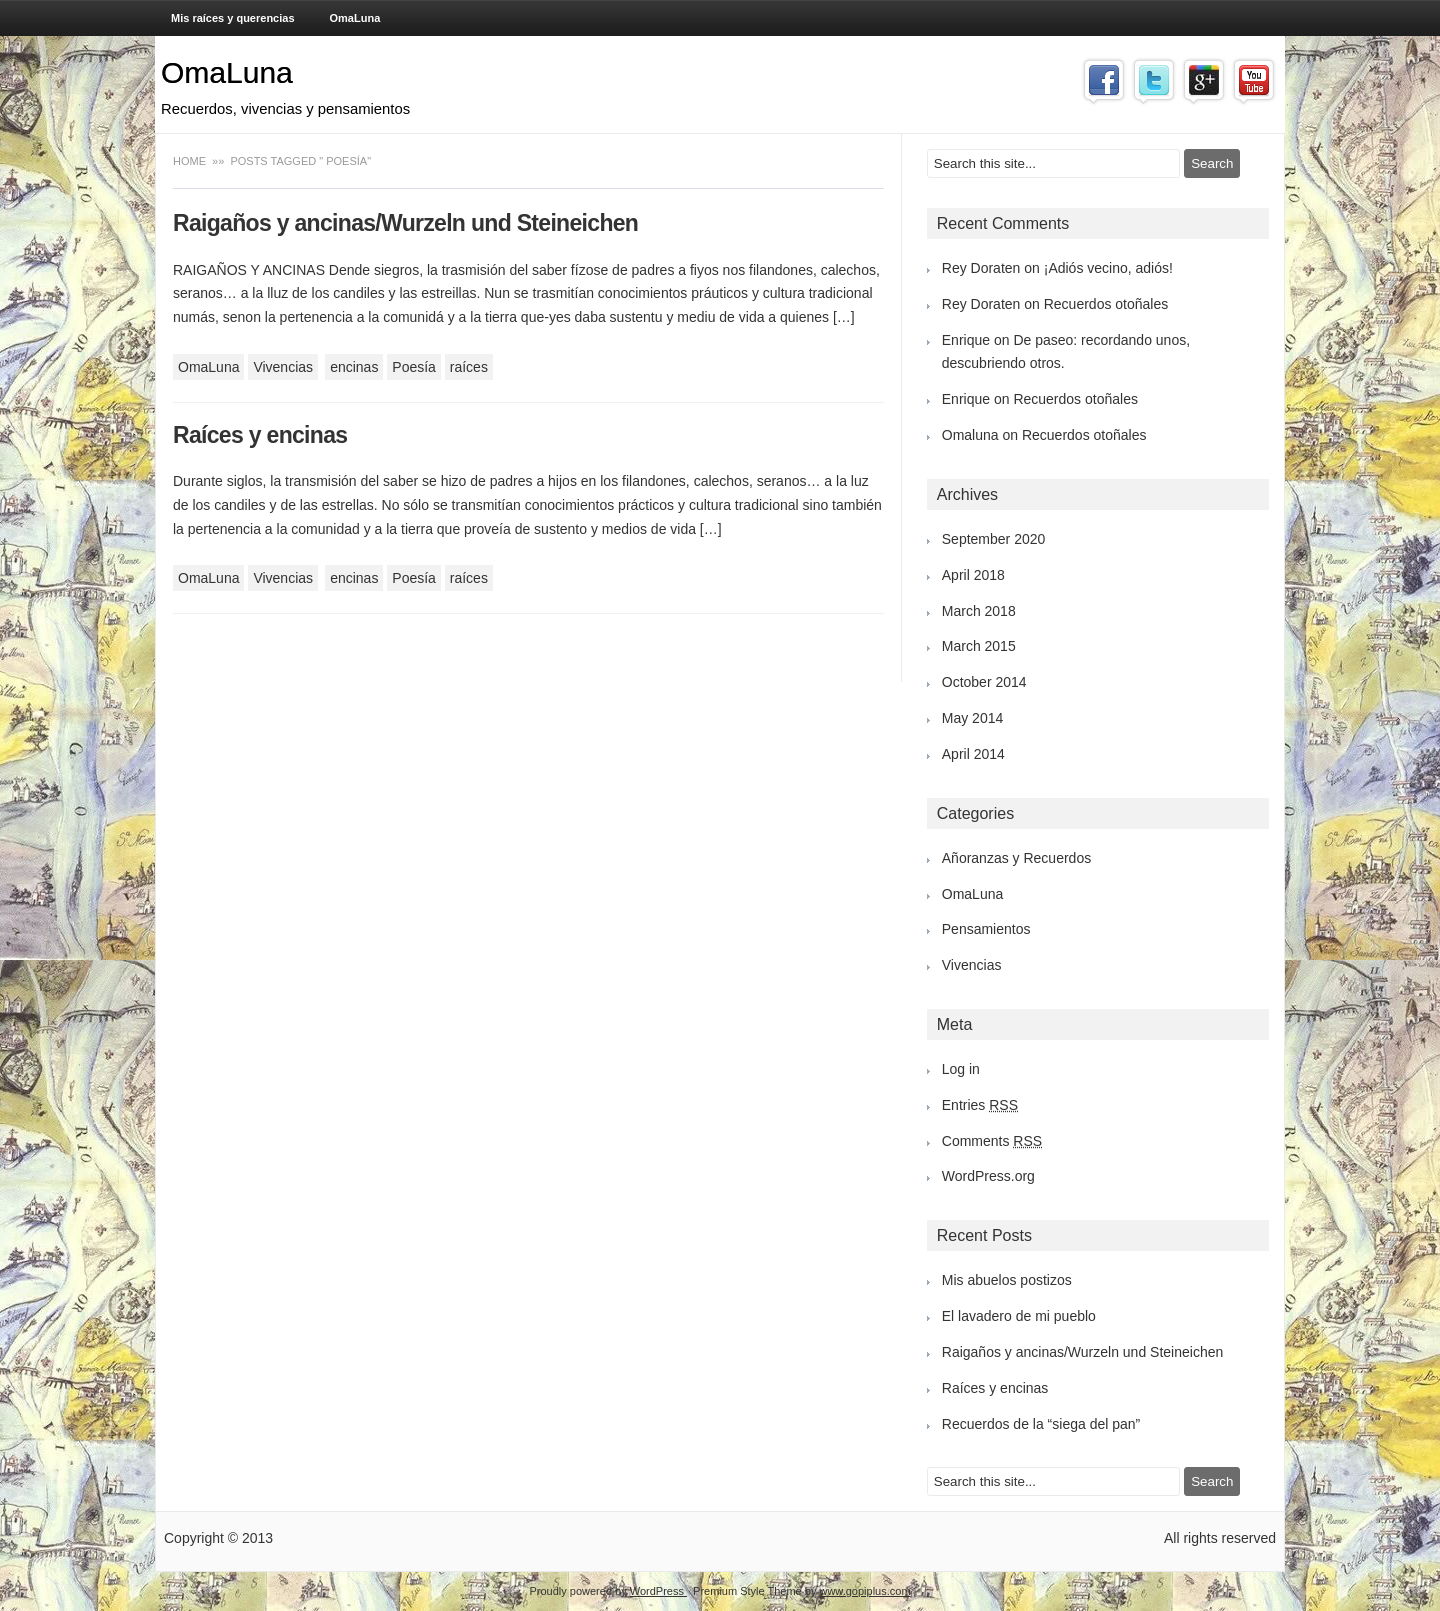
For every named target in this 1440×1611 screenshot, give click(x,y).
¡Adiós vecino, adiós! (1108, 268)
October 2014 (984, 682)
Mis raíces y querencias (233, 18)
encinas (354, 367)
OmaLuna (355, 18)
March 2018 (979, 611)
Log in (961, 1069)
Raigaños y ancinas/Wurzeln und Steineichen (405, 223)
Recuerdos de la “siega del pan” (1041, 1424)
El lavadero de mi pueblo (1019, 1316)
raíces (469, 367)
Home (191, 161)
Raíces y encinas (260, 435)
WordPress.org (988, 1176)
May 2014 (972, 718)
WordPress (658, 1591)
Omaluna (970, 435)
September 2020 (994, 539)
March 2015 (979, 646)
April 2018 (973, 575)
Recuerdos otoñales (1106, 304)
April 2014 (973, 754)
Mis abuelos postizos (1007, 1280)
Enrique (966, 340)
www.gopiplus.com (864, 1591)
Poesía (414, 367)
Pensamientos (986, 929)
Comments (992, 1141)
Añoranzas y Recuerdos (1016, 858)
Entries (980, 1105)
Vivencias (283, 367)
